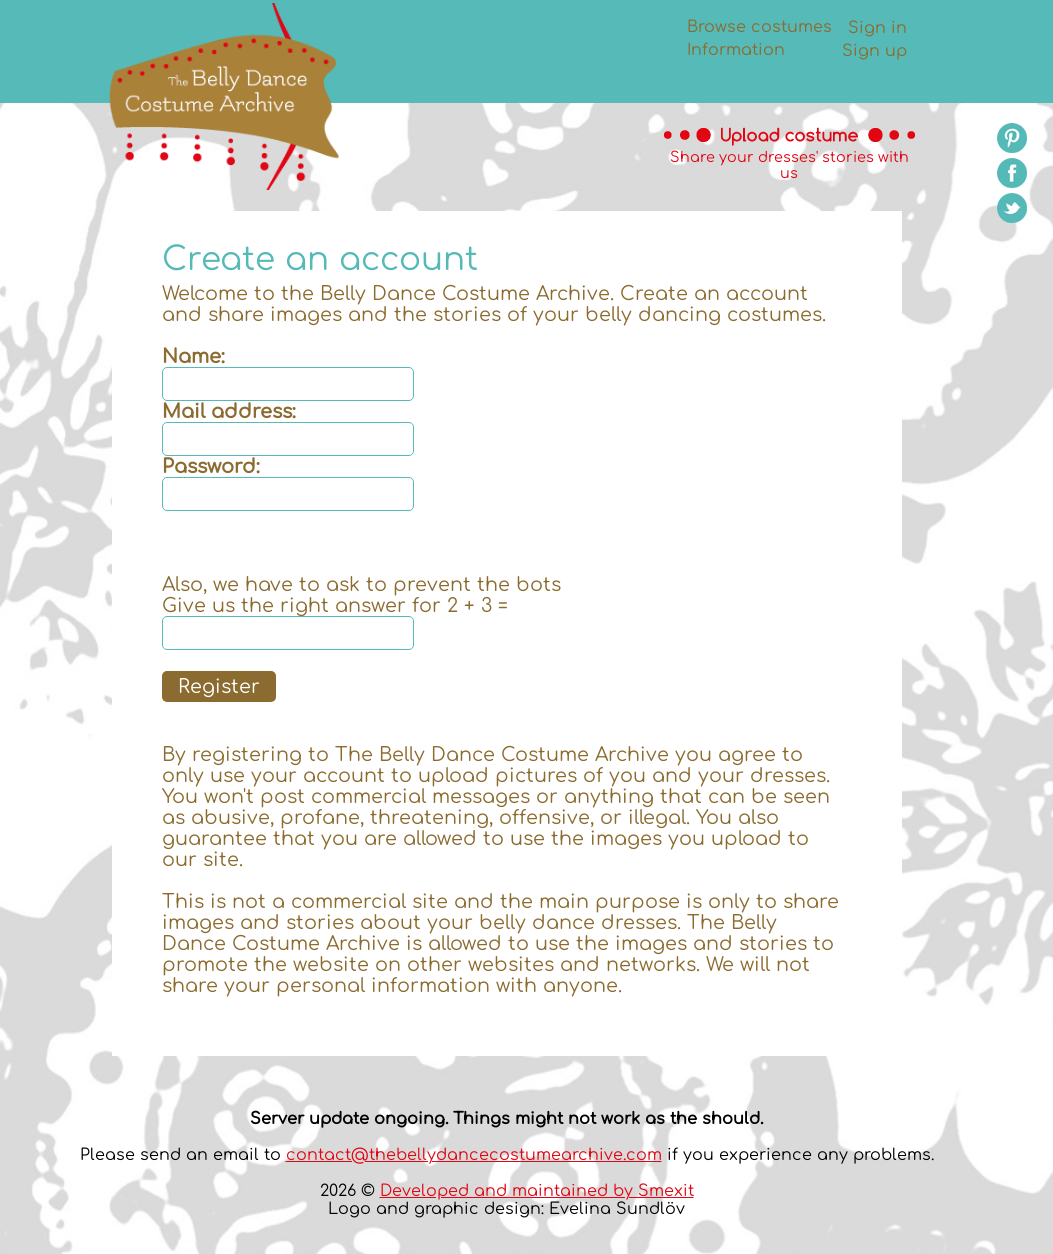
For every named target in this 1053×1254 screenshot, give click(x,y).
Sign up (874, 51)
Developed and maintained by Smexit (537, 1191)
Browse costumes (759, 27)
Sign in (877, 28)
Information (736, 50)
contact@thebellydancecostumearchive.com (474, 1155)
